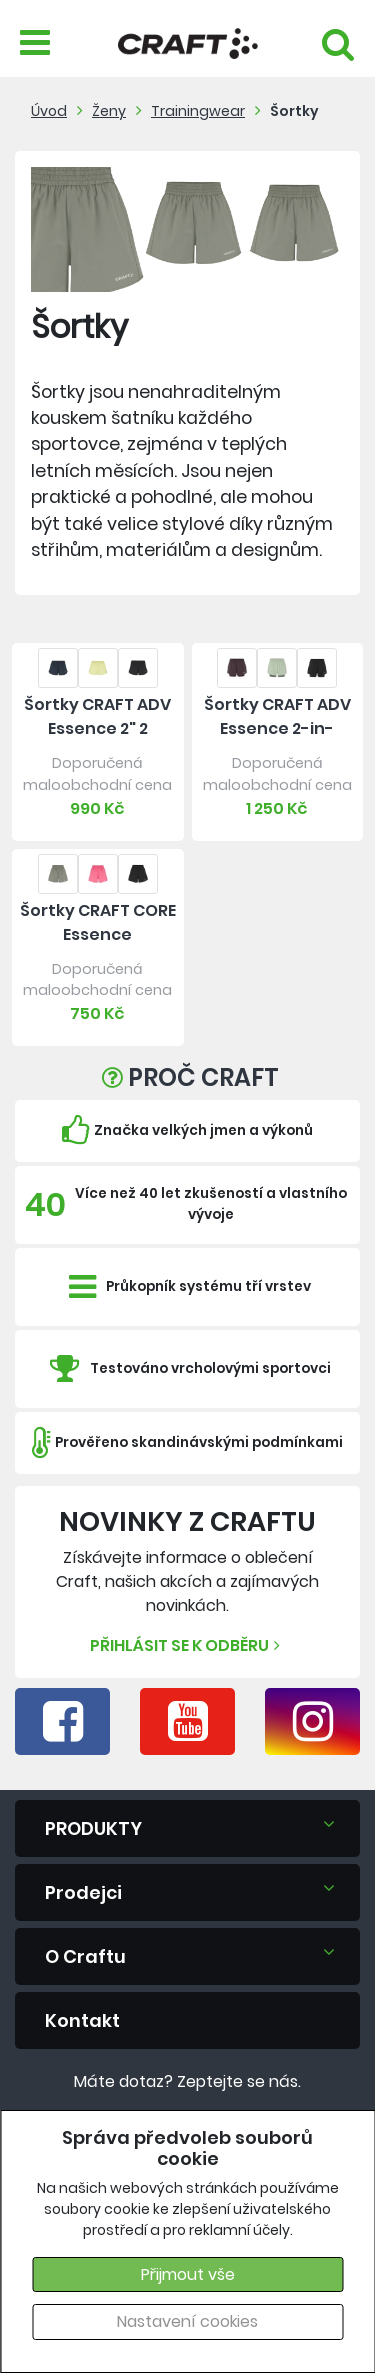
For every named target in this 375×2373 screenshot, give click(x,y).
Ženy (109, 111)
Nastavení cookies (187, 2321)
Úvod (49, 111)
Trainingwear (198, 111)
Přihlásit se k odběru (187, 1645)
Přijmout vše (188, 2274)
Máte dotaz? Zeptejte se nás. (187, 2081)
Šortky (294, 111)
